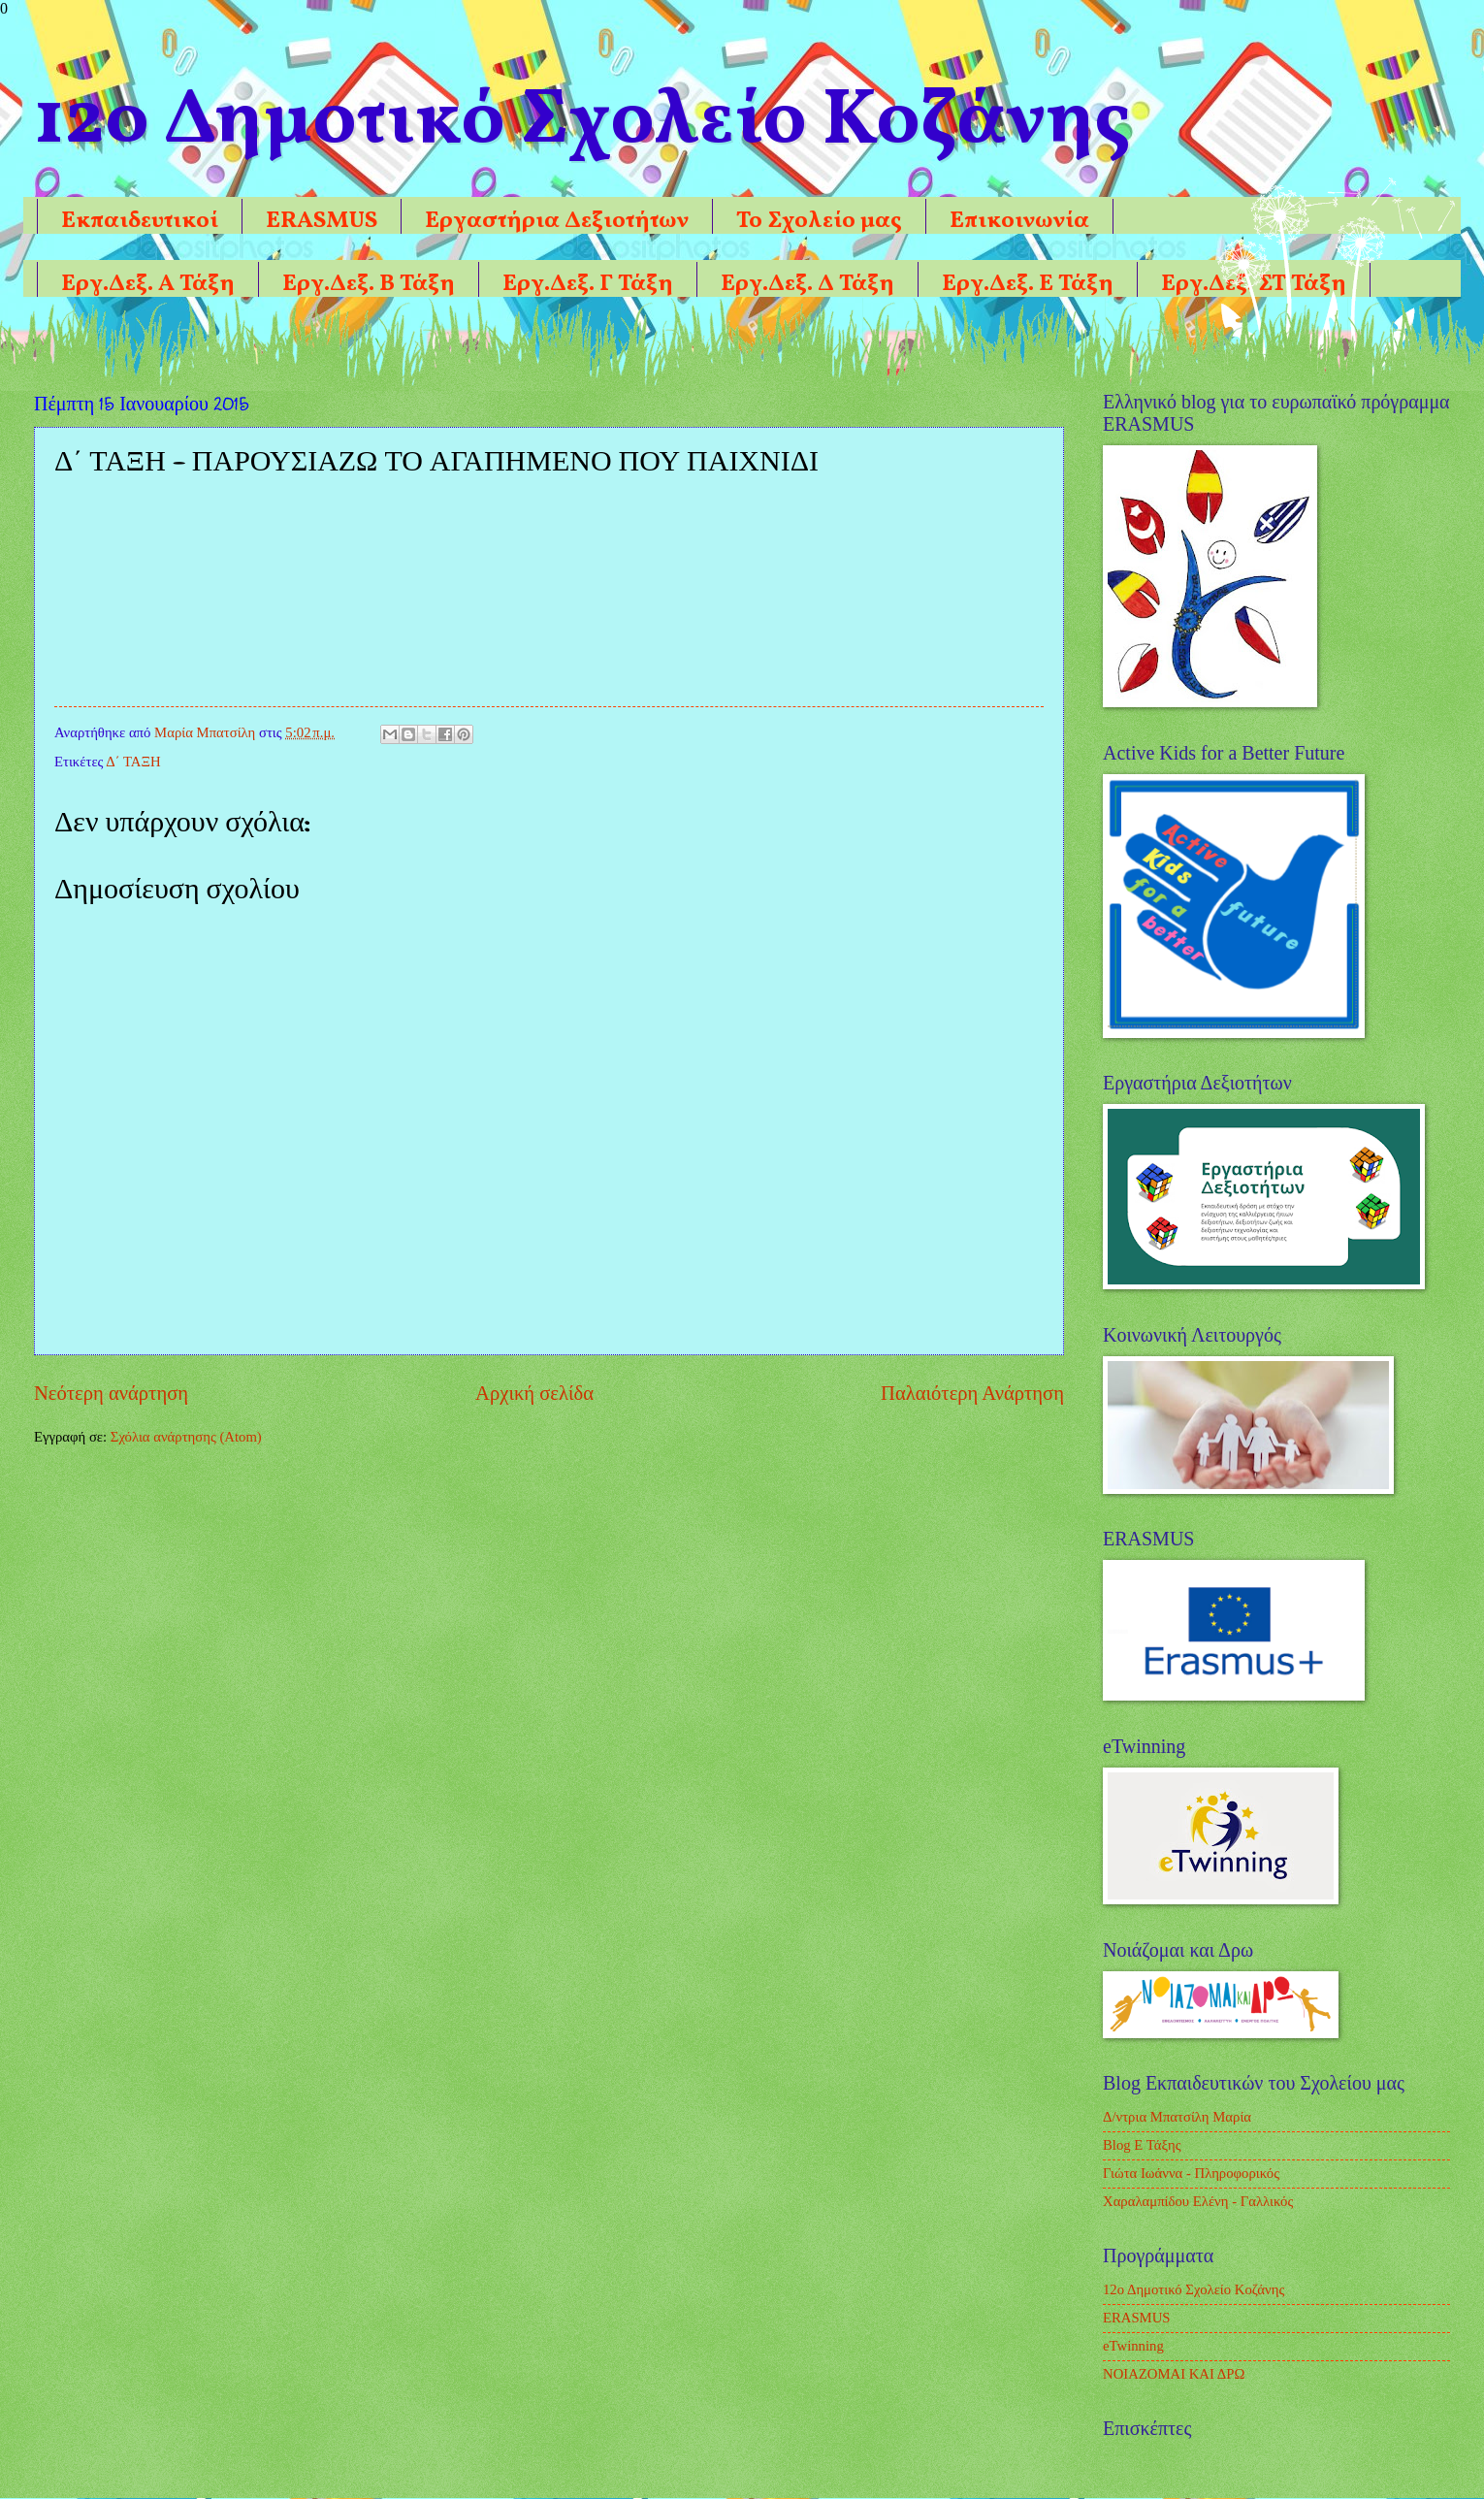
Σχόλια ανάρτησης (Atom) (186, 1436)
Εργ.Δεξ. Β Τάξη (368, 284)
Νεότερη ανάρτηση (111, 1393)
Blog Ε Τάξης (1142, 2145)
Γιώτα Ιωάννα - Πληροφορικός (1191, 2173)
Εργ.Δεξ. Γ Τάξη (587, 284)
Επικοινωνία (1019, 221)
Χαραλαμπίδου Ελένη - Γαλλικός (1198, 2201)
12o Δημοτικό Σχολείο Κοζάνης (582, 122)
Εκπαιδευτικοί (139, 221)
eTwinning (1133, 2345)
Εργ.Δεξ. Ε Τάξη (1027, 284)
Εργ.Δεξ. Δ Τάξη (807, 284)
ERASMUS (321, 221)
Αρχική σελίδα (534, 1393)
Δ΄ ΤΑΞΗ (133, 761)
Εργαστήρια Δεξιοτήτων (557, 221)
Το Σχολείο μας (819, 221)
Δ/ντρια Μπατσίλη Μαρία (1177, 2117)
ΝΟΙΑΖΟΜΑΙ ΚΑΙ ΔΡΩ (1173, 2374)
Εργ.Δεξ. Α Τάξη (148, 284)
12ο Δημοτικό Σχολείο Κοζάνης (1193, 2289)
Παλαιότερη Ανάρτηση (972, 1393)
